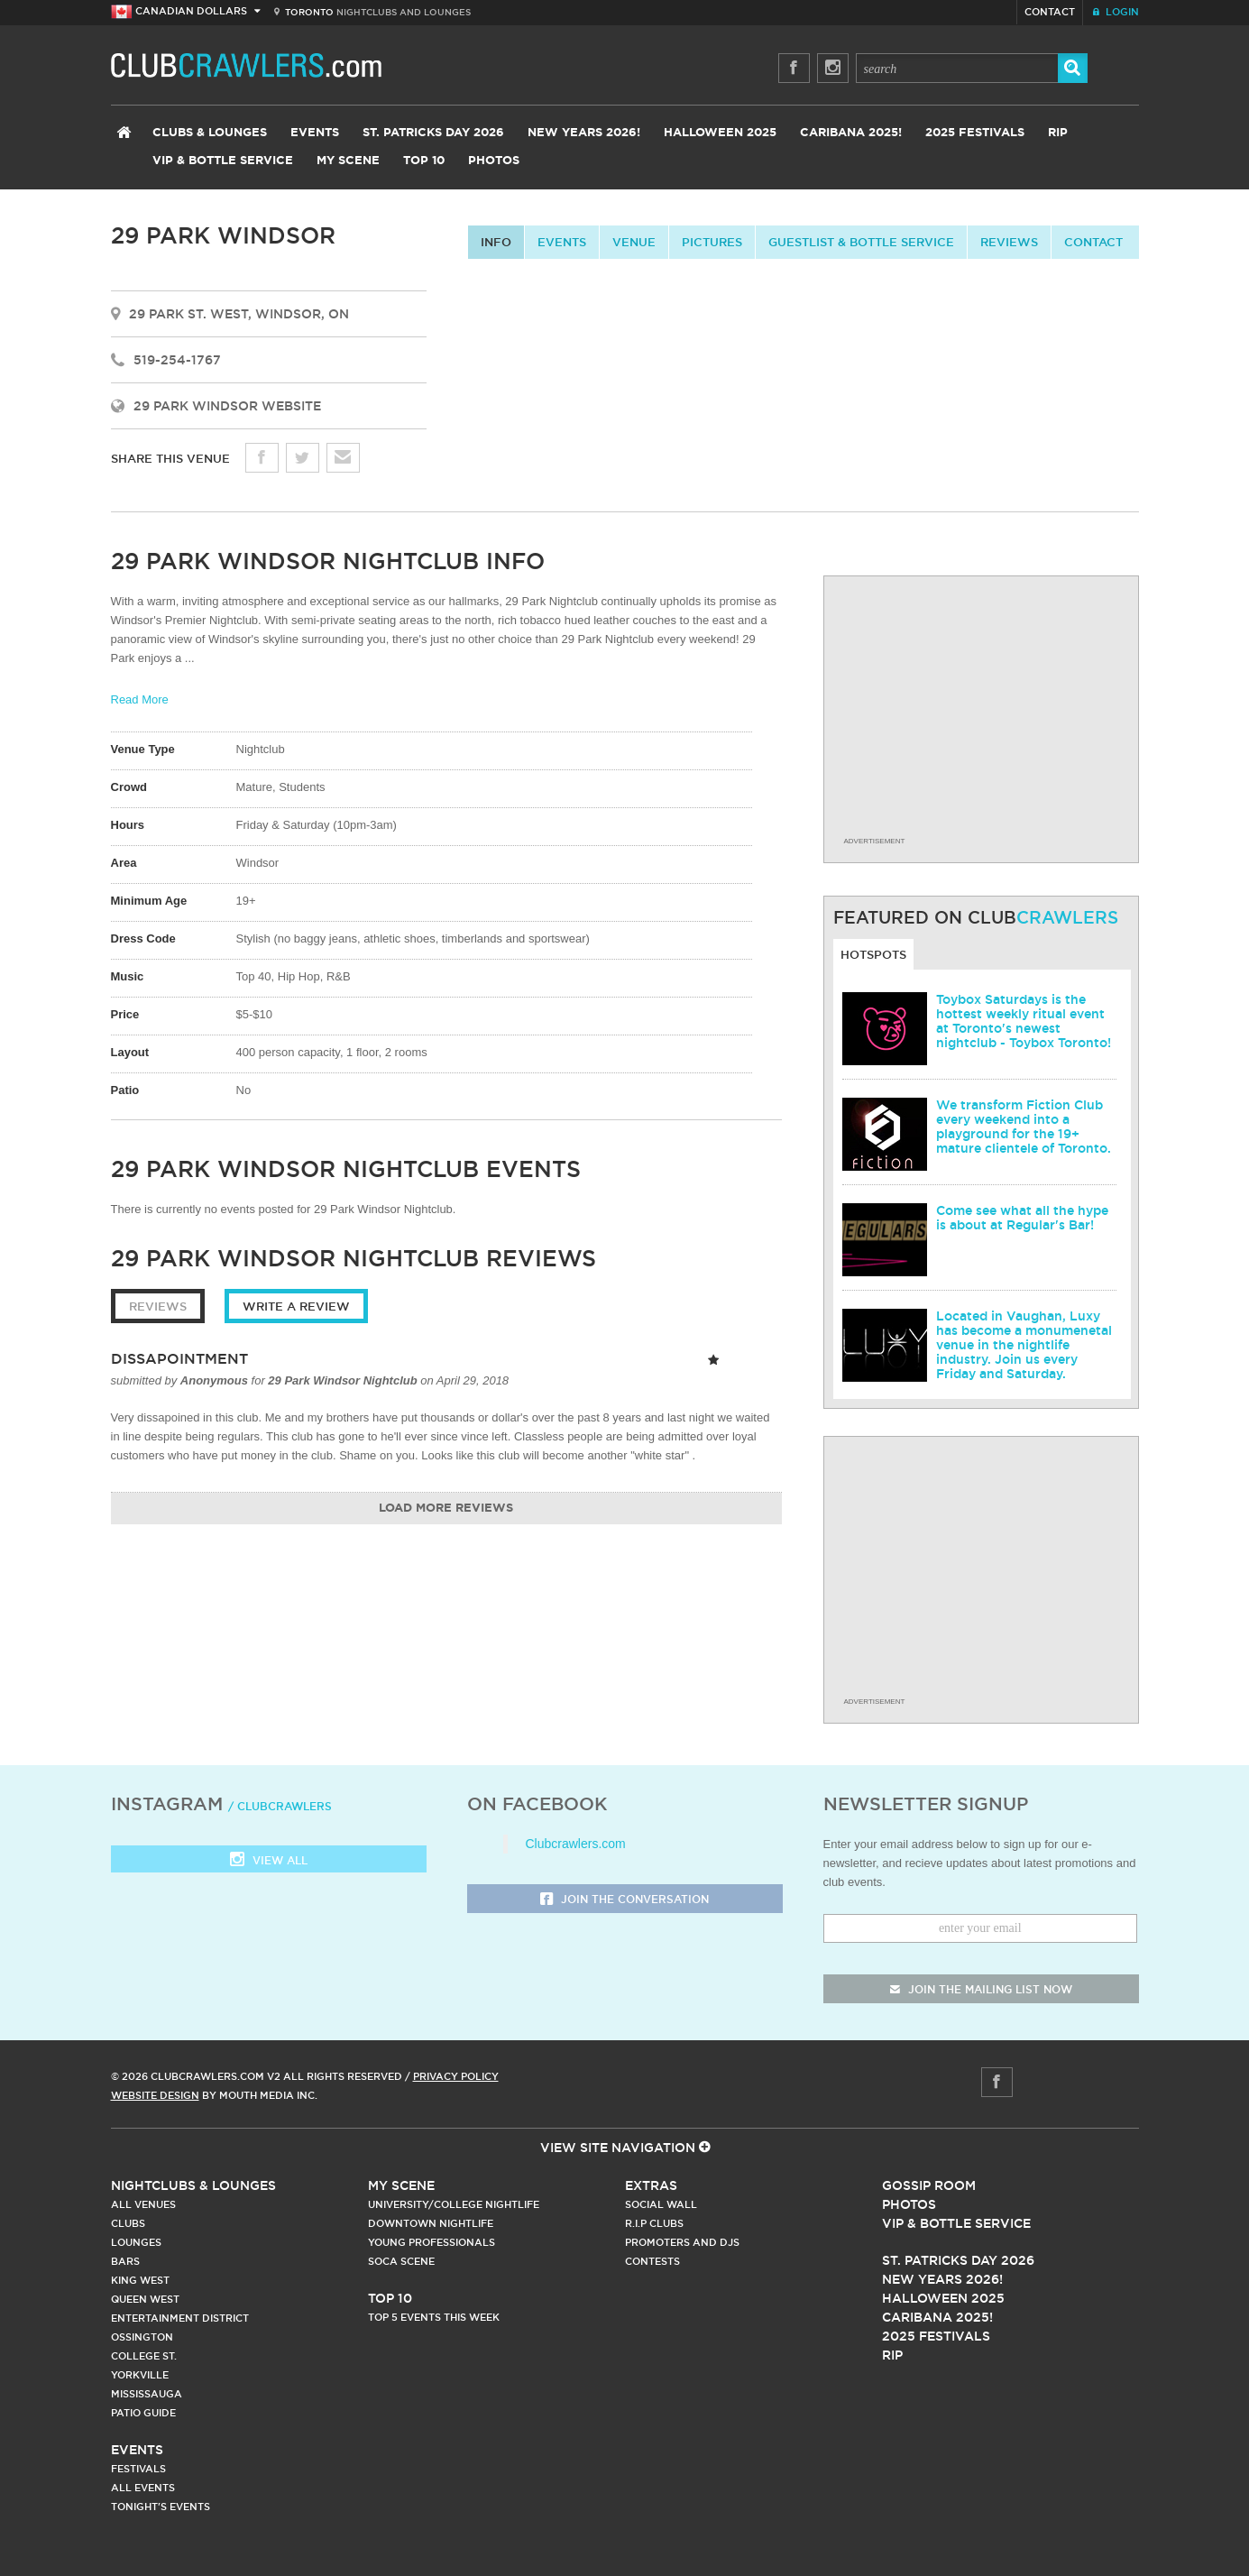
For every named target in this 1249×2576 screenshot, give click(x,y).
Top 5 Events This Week (434, 2317)
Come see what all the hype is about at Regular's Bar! (1022, 1217)
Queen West (145, 2299)
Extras (651, 2185)
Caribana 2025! (851, 133)
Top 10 (424, 161)
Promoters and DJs (682, 2242)
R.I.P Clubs (654, 2223)
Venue (634, 241)
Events (314, 133)
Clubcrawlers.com (576, 1843)
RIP (1058, 133)
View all (269, 1861)
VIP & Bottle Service (222, 161)
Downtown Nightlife (430, 2223)
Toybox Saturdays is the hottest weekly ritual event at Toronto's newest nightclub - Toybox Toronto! (1023, 1021)
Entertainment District (180, 2318)
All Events (143, 2487)
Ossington (142, 2337)
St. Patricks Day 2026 (433, 133)
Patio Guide (143, 2412)
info (496, 241)
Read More (140, 699)
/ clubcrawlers (280, 1806)
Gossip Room (929, 2185)
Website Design (155, 2095)
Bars (125, 2261)
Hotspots (873, 954)
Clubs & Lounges (209, 133)
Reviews (1009, 241)
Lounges (136, 2242)
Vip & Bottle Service (956, 2223)
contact (1093, 241)
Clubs (128, 2223)
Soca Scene (401, 2261)
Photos (493, 161)
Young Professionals (431, 2242)
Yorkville (140, 2374)
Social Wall (661, 2204)
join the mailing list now (981, 1989)
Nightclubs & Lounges (193, 2185)
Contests (652, 2261)
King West (140, 2280)
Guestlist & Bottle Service (861, 241)
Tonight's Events (160, 2506)
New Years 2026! (584, 133)
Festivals (138, 2468)
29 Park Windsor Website (227, 406)
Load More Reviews (446, 1508)
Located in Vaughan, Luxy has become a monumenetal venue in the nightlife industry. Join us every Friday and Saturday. (1024, 1345)
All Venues (143, 2204)
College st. (144, 2356)
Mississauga (146, 2393)
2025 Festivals (974, 133)
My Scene (348, 161)
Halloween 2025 (720, 133)
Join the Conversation (624, 1900)
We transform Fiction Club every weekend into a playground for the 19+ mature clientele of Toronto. (1023, 1126)
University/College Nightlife (453, 2204)
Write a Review (296, 1306)
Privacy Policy (456, 2076)
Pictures (712, 241)
